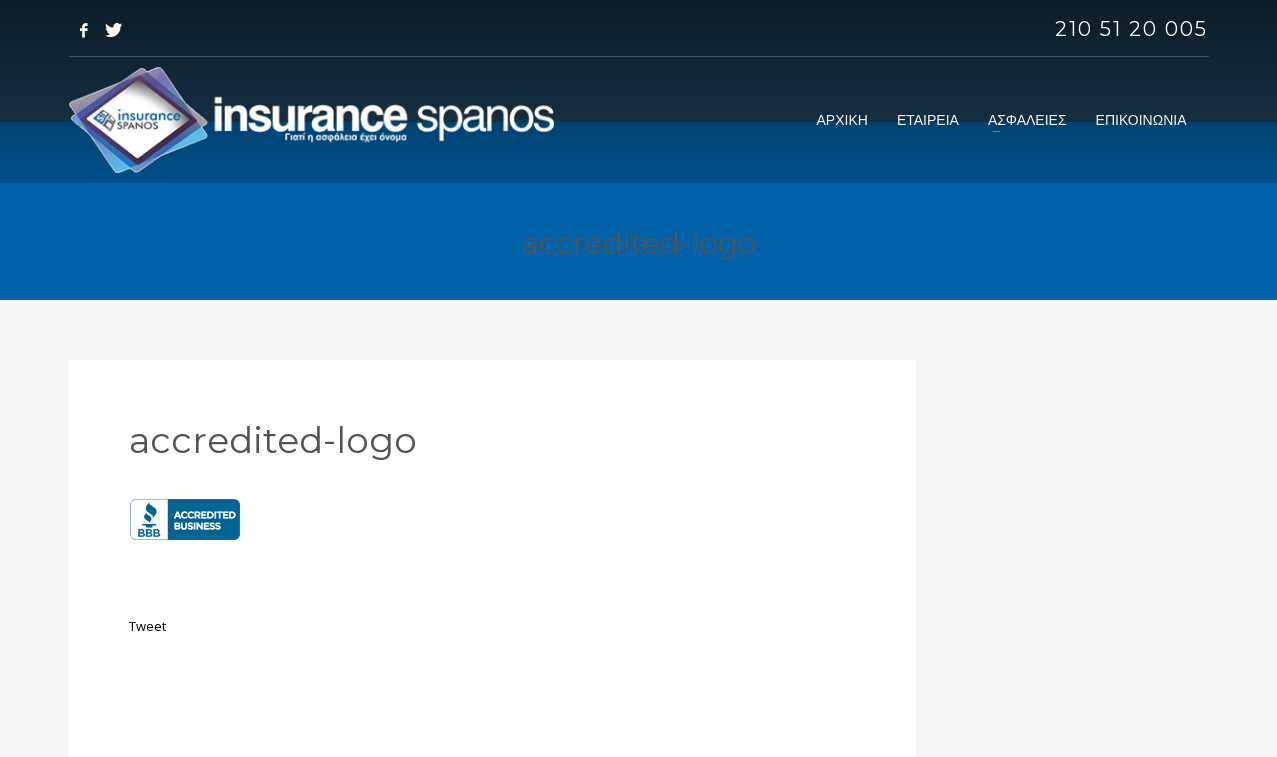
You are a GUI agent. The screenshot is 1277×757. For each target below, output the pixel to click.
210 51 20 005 (1131, 29)
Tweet (147, 626)
